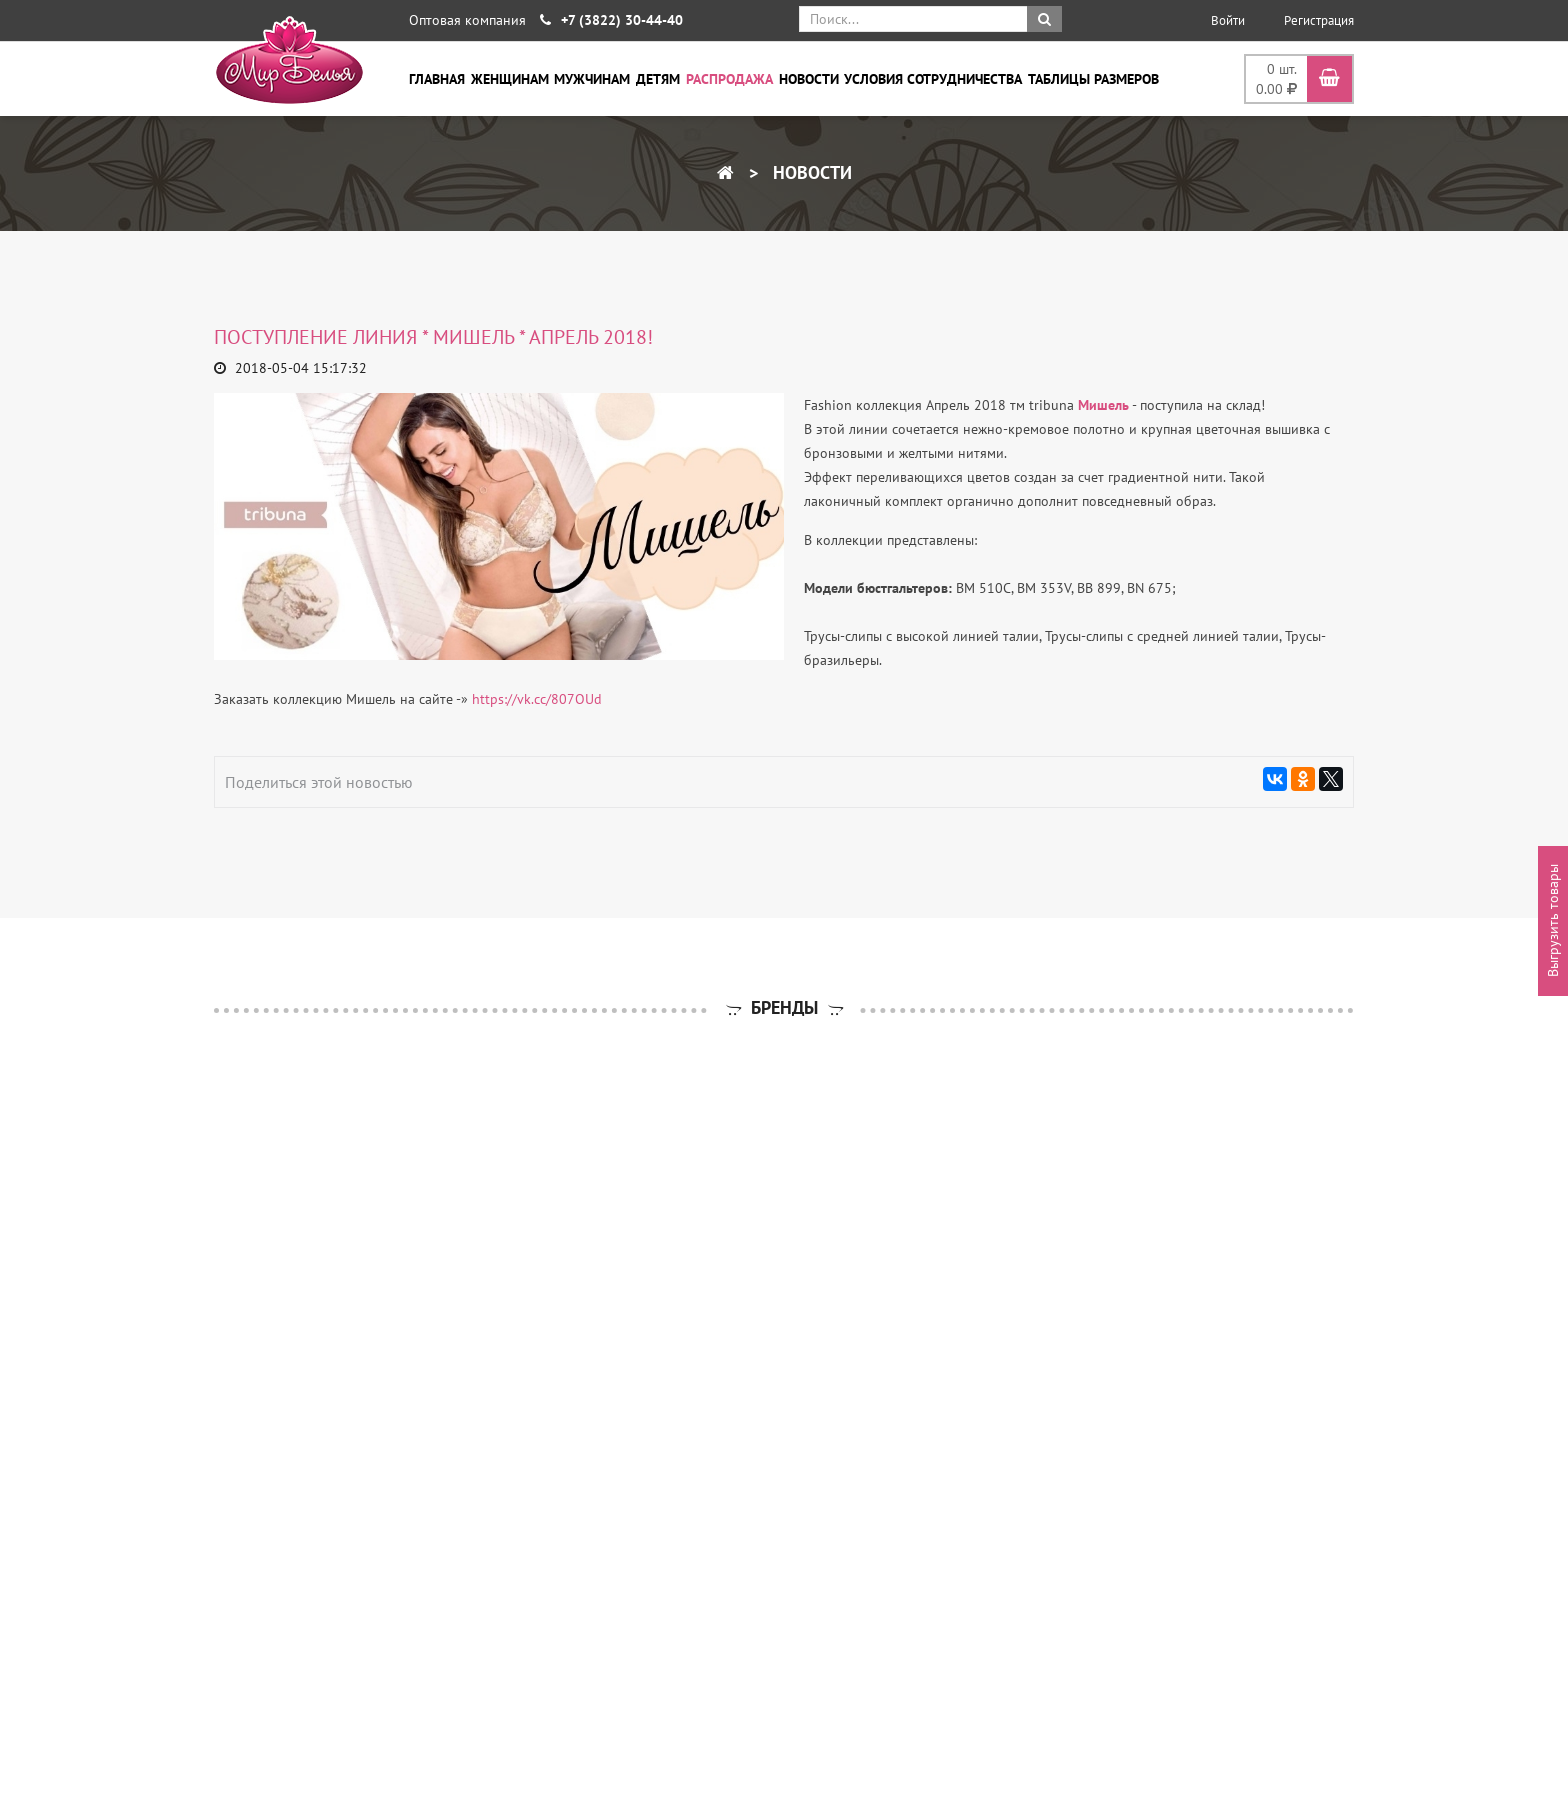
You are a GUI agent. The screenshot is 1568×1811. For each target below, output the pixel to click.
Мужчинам (592, 79)
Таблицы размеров (1093, 79)
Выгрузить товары (1553, 920)
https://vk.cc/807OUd (537, 699)
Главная (437, 79)
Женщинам (510, 79)
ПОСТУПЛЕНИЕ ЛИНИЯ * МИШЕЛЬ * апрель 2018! (433, 337)
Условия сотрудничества (933, 79)
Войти (1228, 20)
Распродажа (729, 79)
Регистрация (1319, 20)
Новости (809, 79)
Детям (658, 79)
